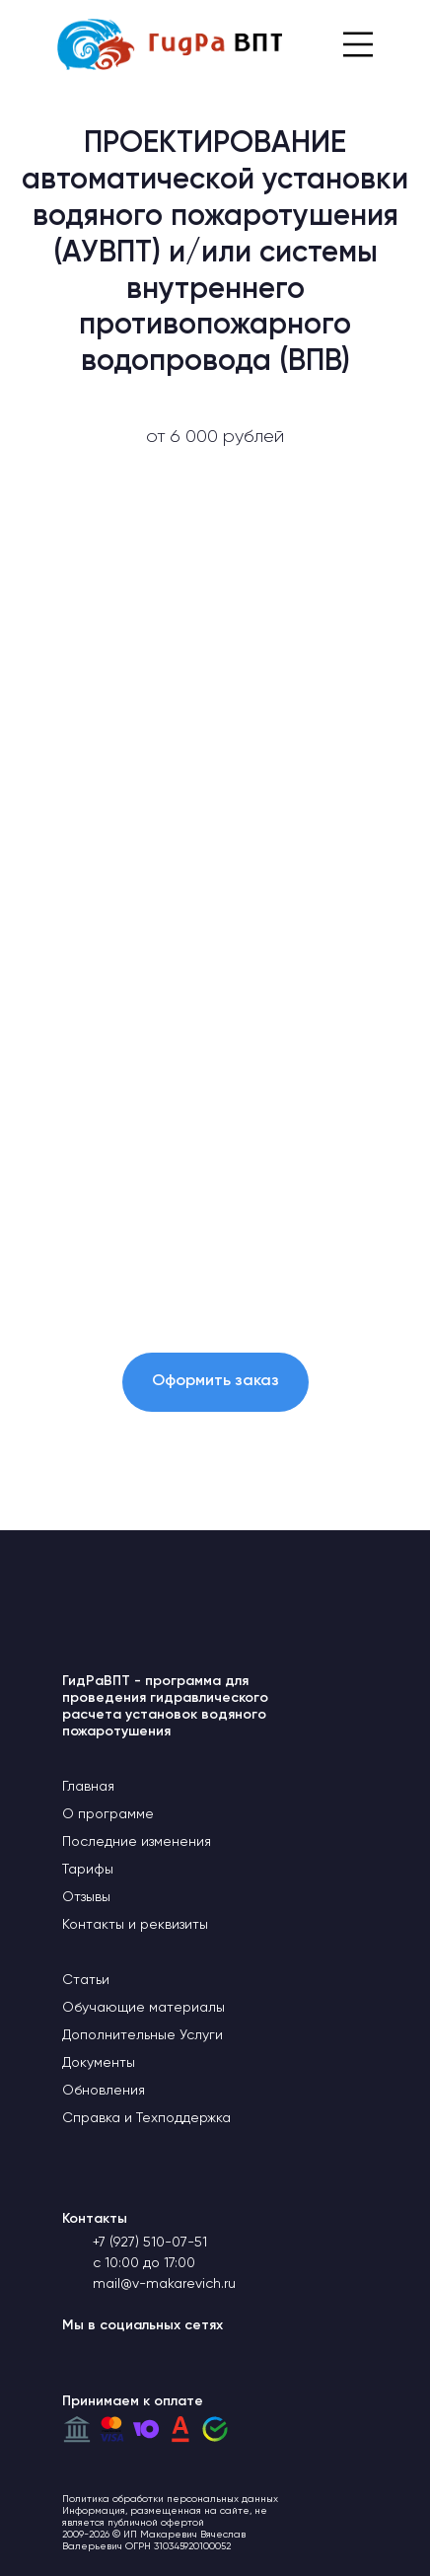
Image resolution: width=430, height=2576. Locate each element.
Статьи (85, 1980)
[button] (215, 1382)
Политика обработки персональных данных (170, 2499)
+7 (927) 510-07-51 (150, 2242)
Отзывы (86, 1897)
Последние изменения (136, 1842)
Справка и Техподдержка (146, 2118)
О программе (108, 1814)
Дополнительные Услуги (142, 2035)
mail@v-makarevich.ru (164, 2284)
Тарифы (87, 1870)
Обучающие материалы (143, 2008)
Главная (88, 1787)
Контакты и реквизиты (135, 1925)
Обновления (103, 2091)
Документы (98, 2063)
